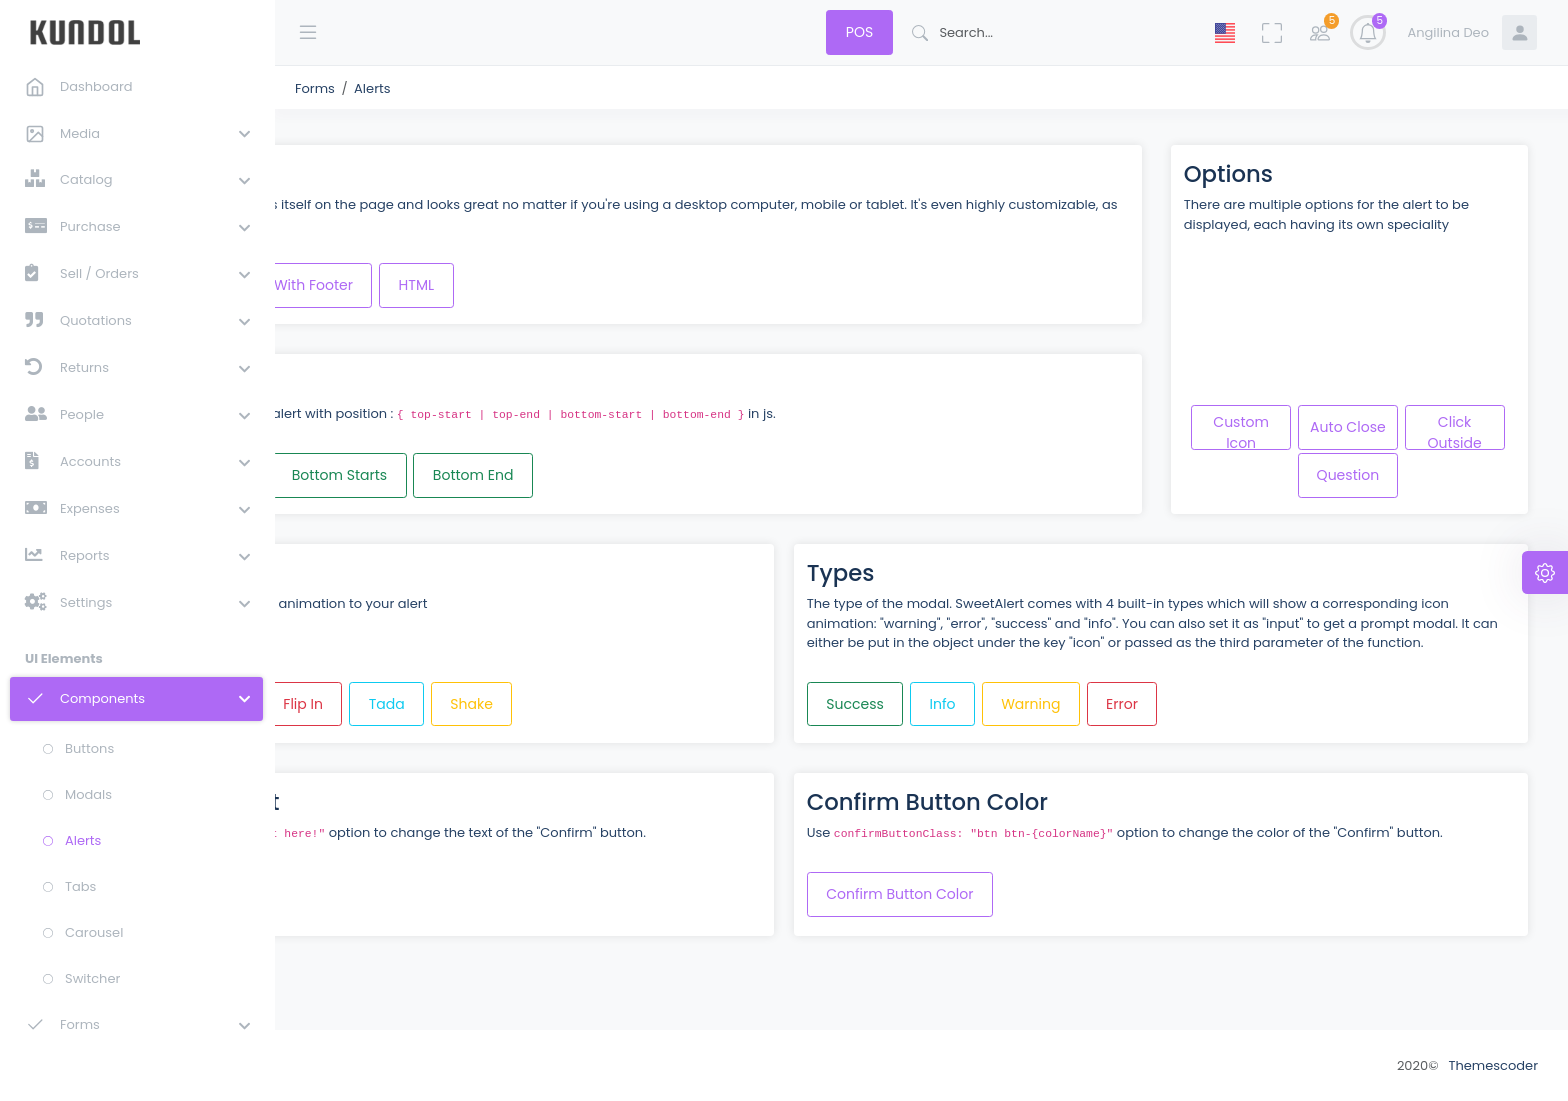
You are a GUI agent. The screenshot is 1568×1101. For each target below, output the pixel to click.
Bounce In (371, 717)
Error (1255, 717)
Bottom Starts (604, 469)
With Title (461, 279)
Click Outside (1328, 473)
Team (391, 1065)
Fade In (477, 717)
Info (1075, 717)
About (327, 1065)
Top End (483, 469)
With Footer (578, 279)
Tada (652, 717)
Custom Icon (1328, 425)
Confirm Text (381, 927)
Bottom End (738, 469)
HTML (681, 279)
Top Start (378, 469)
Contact (462, 1065)
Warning (1163, 717)
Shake (736, 717)
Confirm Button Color (1032, 927)
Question (1434, 469)
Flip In (568, 717)
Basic (365, 279)
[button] (132, 133)
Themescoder (1493, 1065)
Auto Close (1435, 421)
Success (988, 717)
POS (859, 32)
